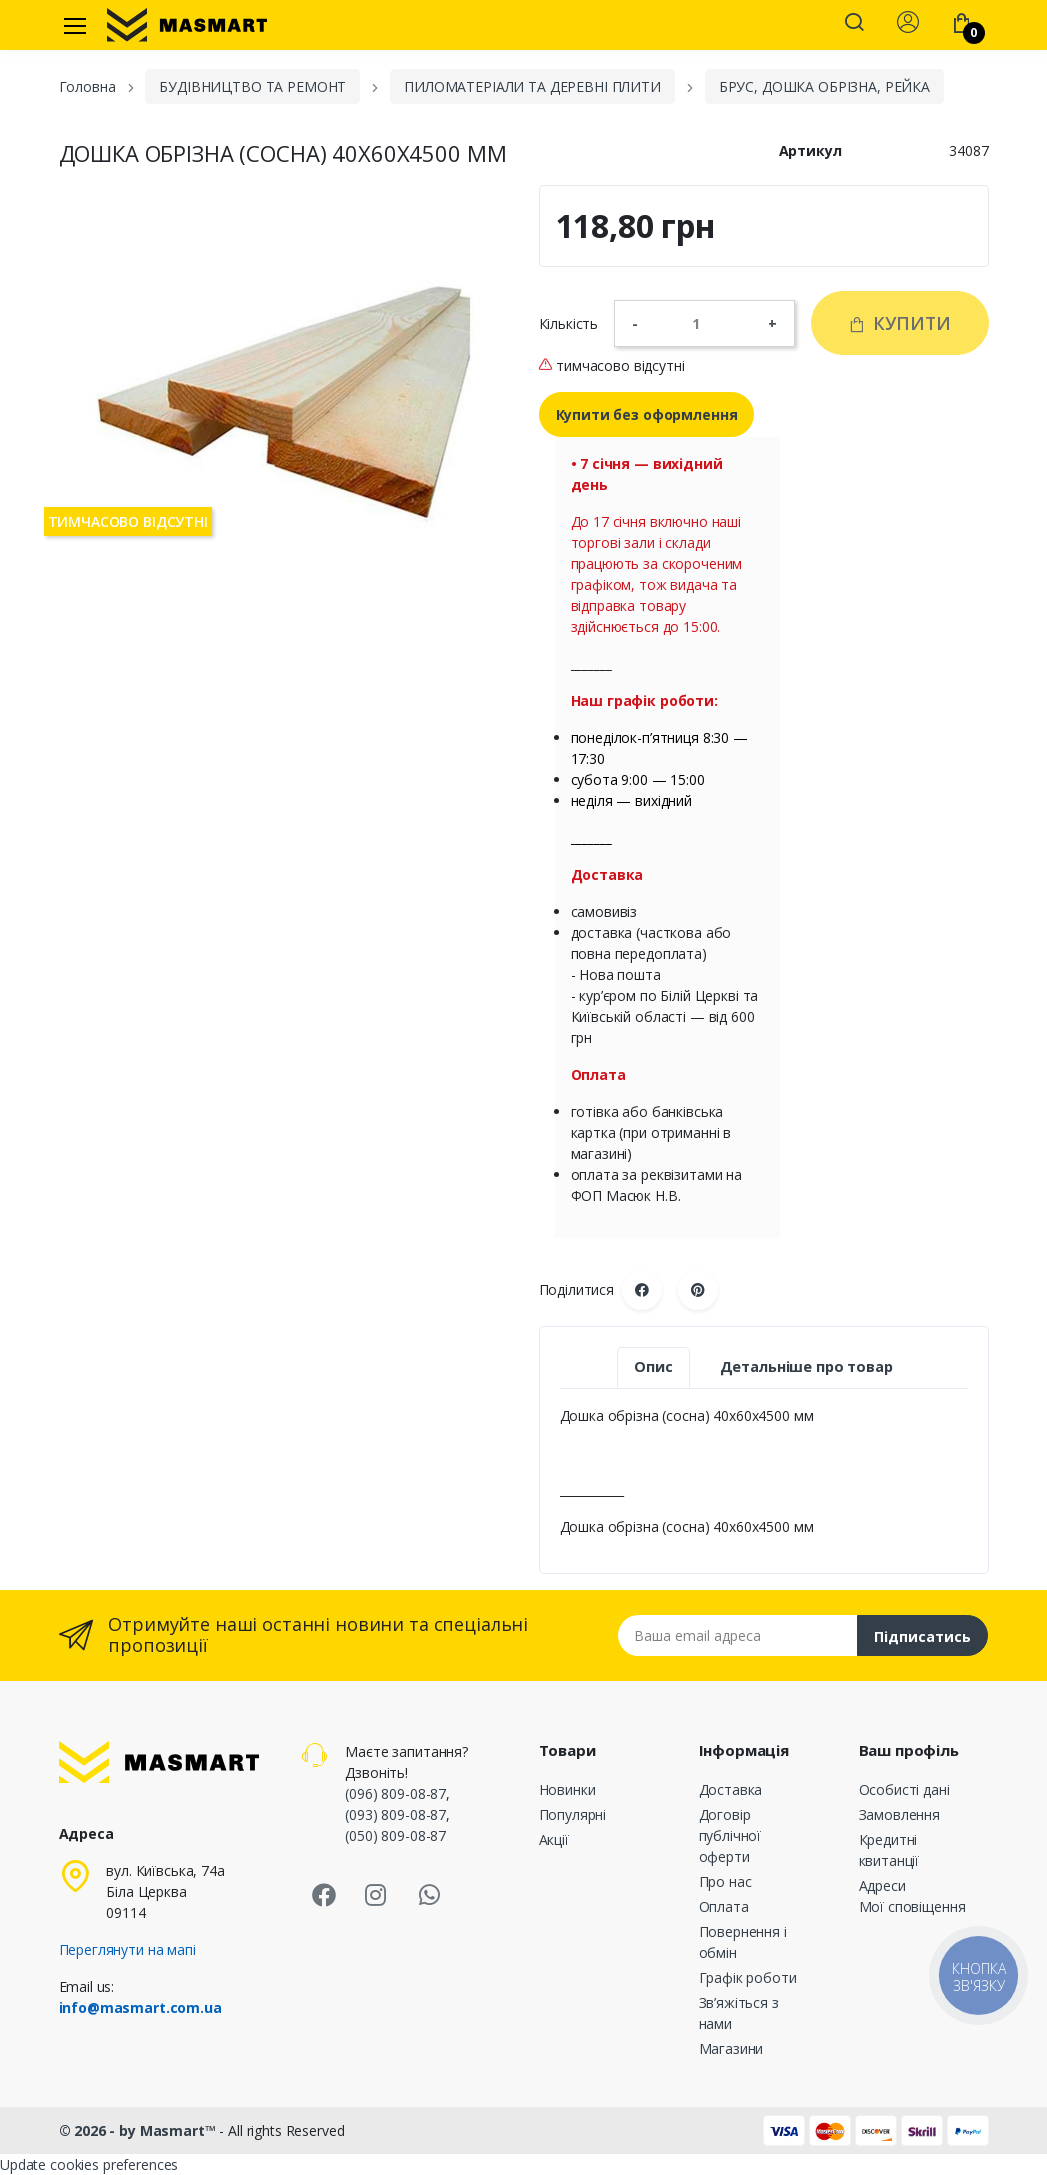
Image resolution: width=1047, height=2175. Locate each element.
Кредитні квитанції (889, 1850)
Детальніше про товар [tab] (806, 1366)
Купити (899, 323)
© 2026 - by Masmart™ (139, 2130)
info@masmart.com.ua (140, 2007)
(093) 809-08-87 (395, 1814)
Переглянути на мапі (127, 1949)
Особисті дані (904, 1789)
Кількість (569, 323)
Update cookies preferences (89, 2164)
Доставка (731, 1789)
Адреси (882, 1885)
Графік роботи (748, 1977)
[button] (854, 24)
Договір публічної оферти (730, 1835)
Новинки (567, 1789)
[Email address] (738, 1635)
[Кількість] (703, 323)
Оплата (724, 1906)
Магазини (731, 2048)
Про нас (725, 1881)
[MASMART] (187, 25)
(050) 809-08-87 (395, 1835)
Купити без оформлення (647, 414)
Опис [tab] (653, 1366)
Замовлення (900, 1814)
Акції (554, 1839)
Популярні (573, 1814)
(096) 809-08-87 (395, 1793)
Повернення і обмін (743, 1942)
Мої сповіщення (912, 1906)
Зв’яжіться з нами (739, 2013)
